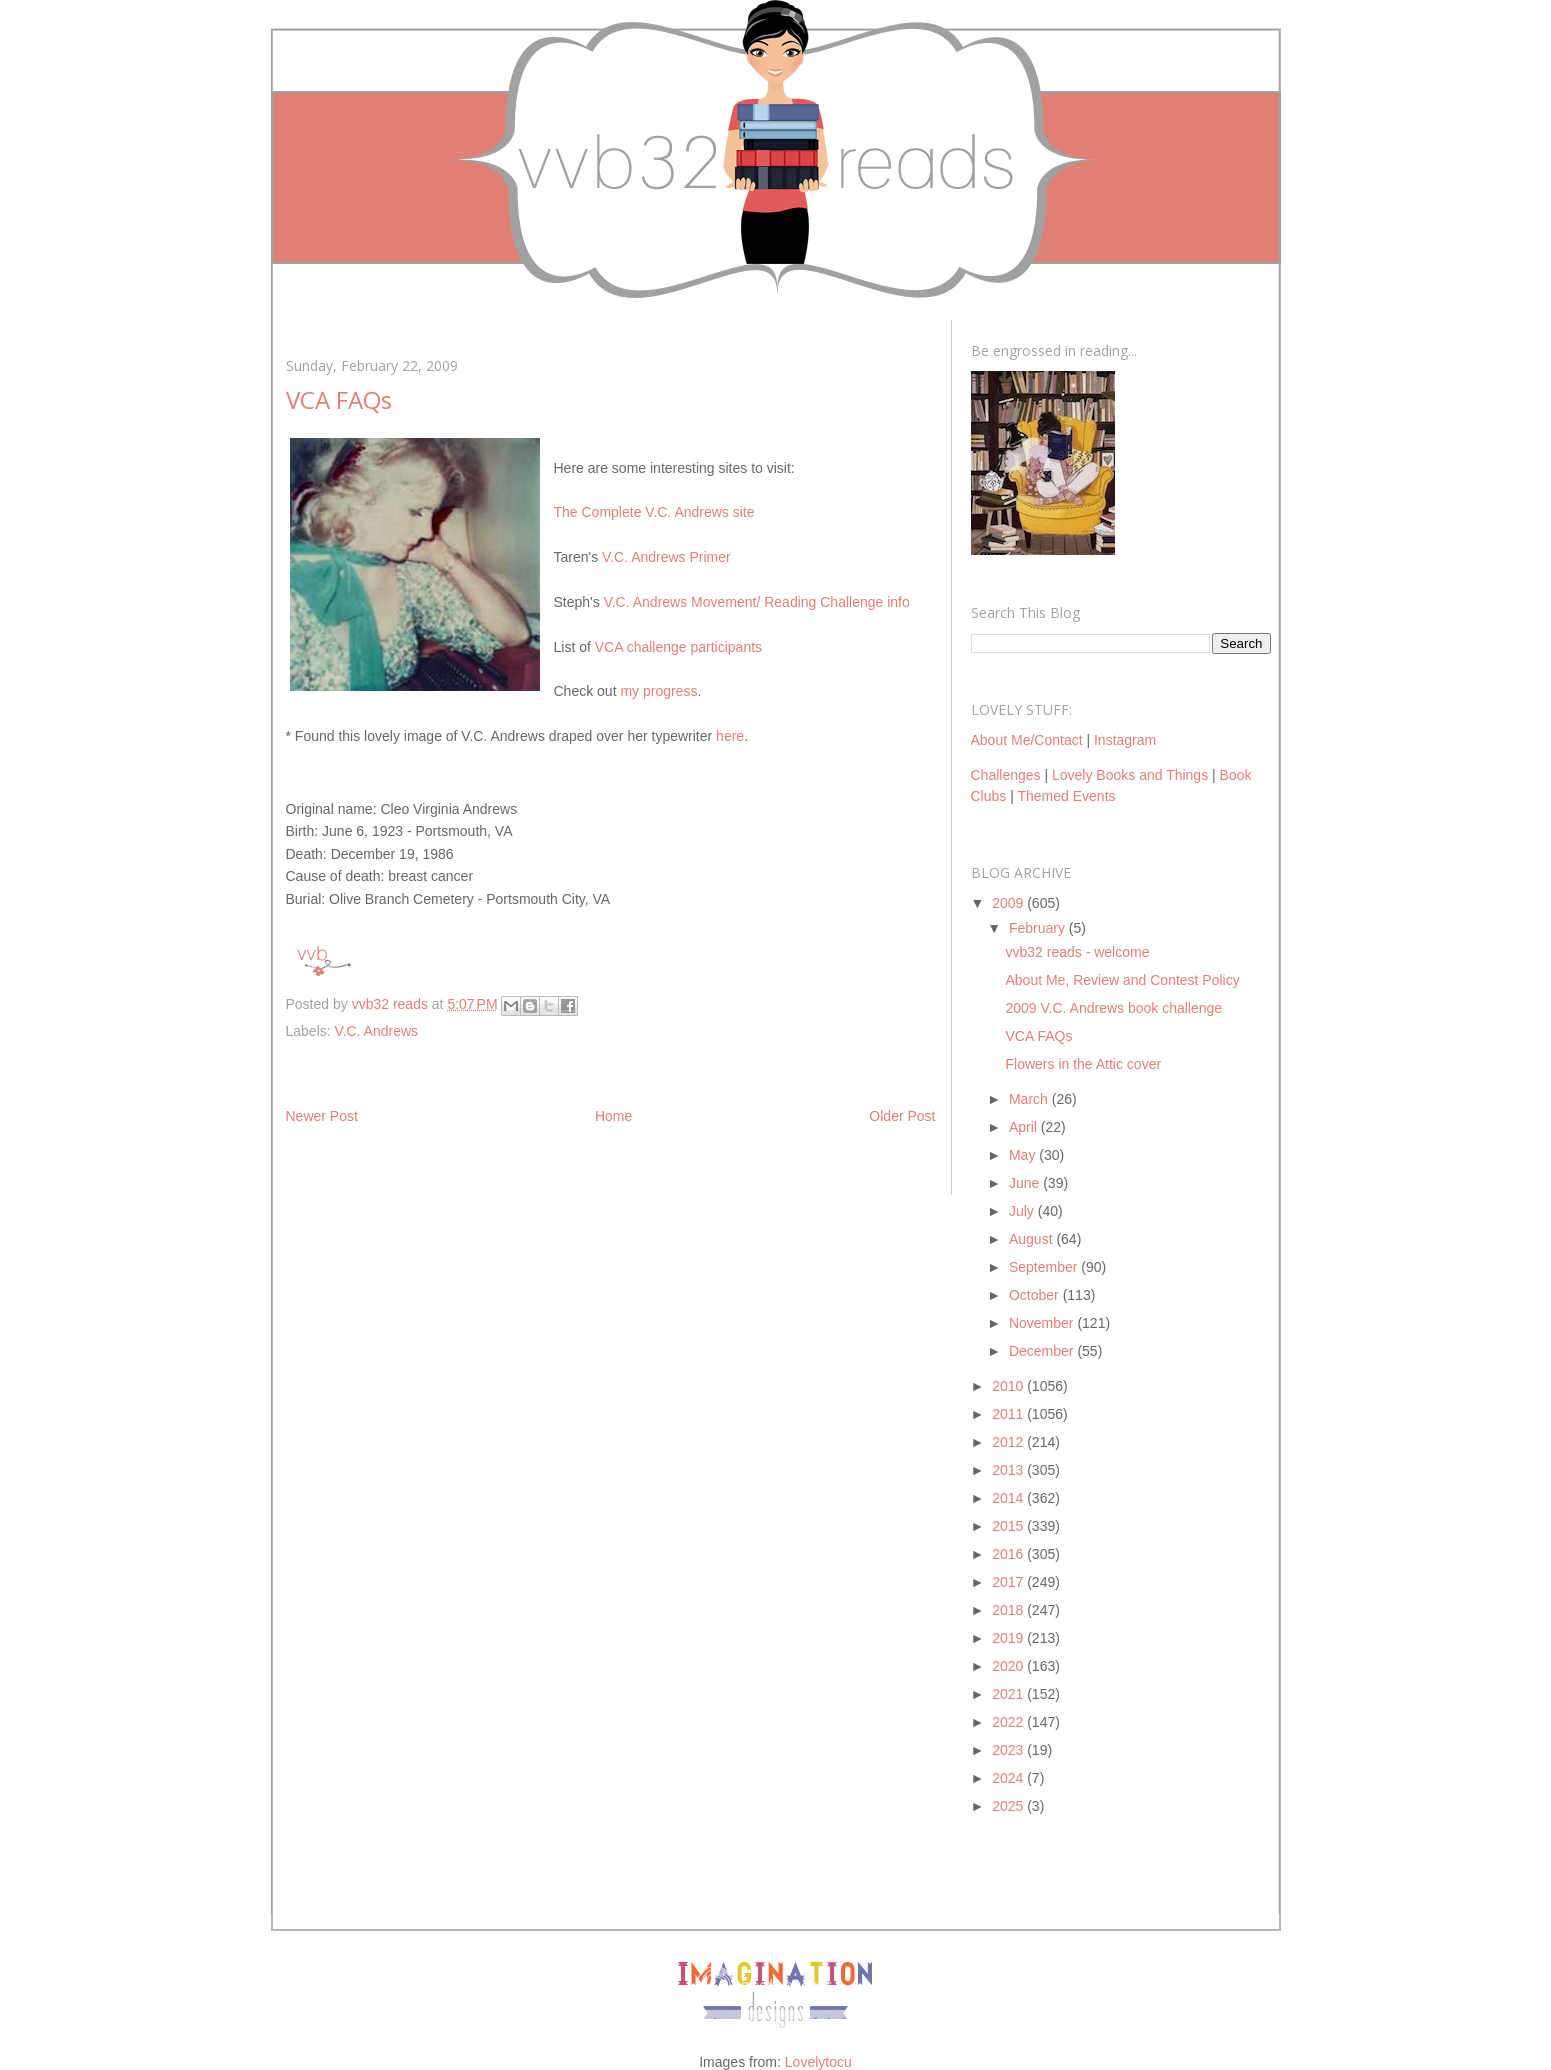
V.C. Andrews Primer (666, 557)
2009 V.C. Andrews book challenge (1113, 1008)
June (1026, 1183)
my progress (658, 691)
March (1030, 1099)
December (1043, 1351)
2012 (1009, 1442)
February (1039, 928)
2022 (1009, 1722)
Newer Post (322, 1116)
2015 (1009, 1526)
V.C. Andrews (377, 1031)
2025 (1009, 1806)
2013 (1009, 1470)
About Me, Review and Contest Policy (1122, 980)
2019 (1009, 1638)
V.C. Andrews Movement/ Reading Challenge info (757, 602)
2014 (1009, 1498)
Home (613, 1116)
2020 (1009, 1666)
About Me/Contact (1027, 740)
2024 (1009, 1778)
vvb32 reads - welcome (1077, 952)
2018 (1009, 1610)
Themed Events (1066, 796)
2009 (1009, 903)
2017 (1009, 1582)
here (730, 736)
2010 (1009, 1386)
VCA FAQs (1038, 1036)
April (1025, 1127)
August (1032, 1239)
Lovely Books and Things (1130, 775)
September (1045, 1267)
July (1023, 1211)
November (1043, 1323)
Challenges (1006, 775)
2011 (1009, 1414)
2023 (1009, 1750)
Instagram (1125, 740)
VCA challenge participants (678, 647)
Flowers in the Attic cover (1083, 1064)
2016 (1009, 1554)
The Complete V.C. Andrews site (654, 512)
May (1024, 1155)
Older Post (902, 1116)
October (1036, 1295)
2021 (1009, 1694)
